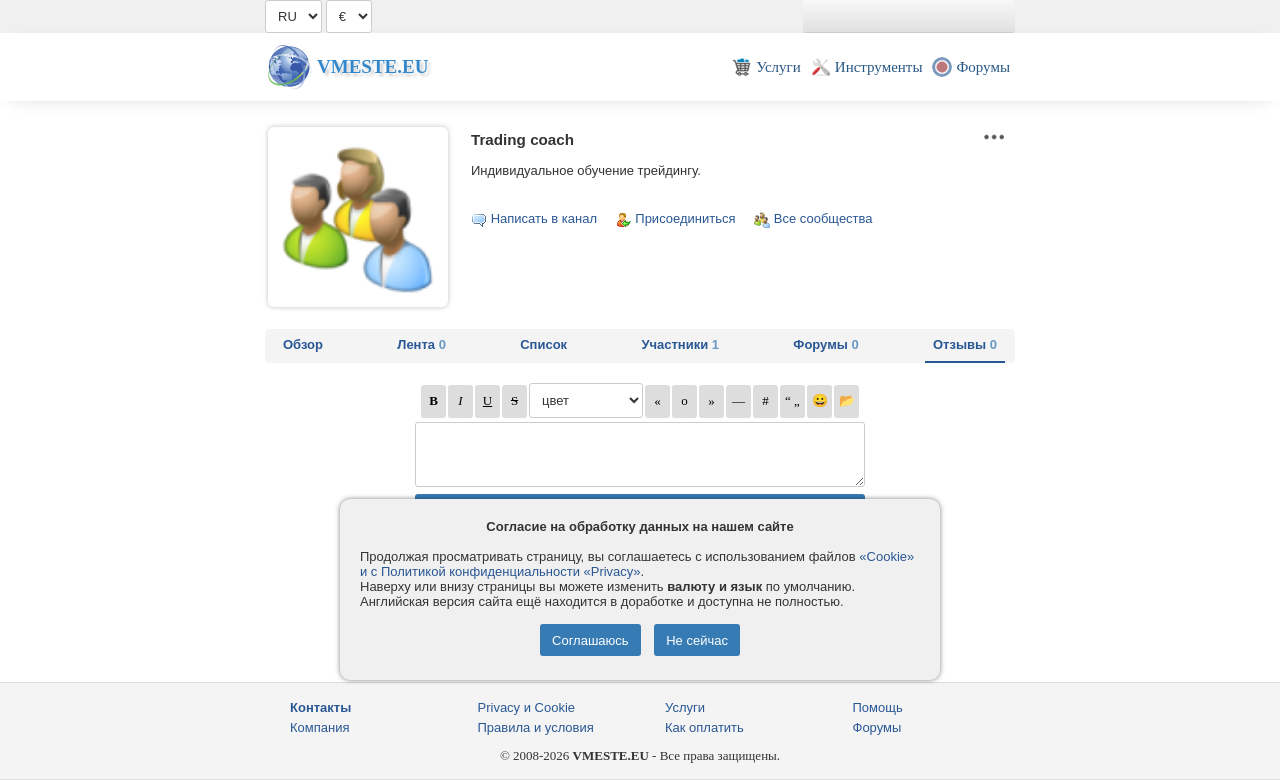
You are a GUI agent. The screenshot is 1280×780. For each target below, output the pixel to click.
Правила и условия (536, 727)
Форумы (825, 344)
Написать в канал (544, 218)
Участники (680, 344)
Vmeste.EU (372, 66)
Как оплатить (704, 727)
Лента (421, 344)
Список (543, 344)
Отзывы (965, 344)
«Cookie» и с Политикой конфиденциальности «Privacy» (637, 564)
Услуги (685, 707)
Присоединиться (685, 218)
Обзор (303, 344)
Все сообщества (823, 218)
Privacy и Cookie (527, 707)
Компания (320, 727)
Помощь (878, 707)
